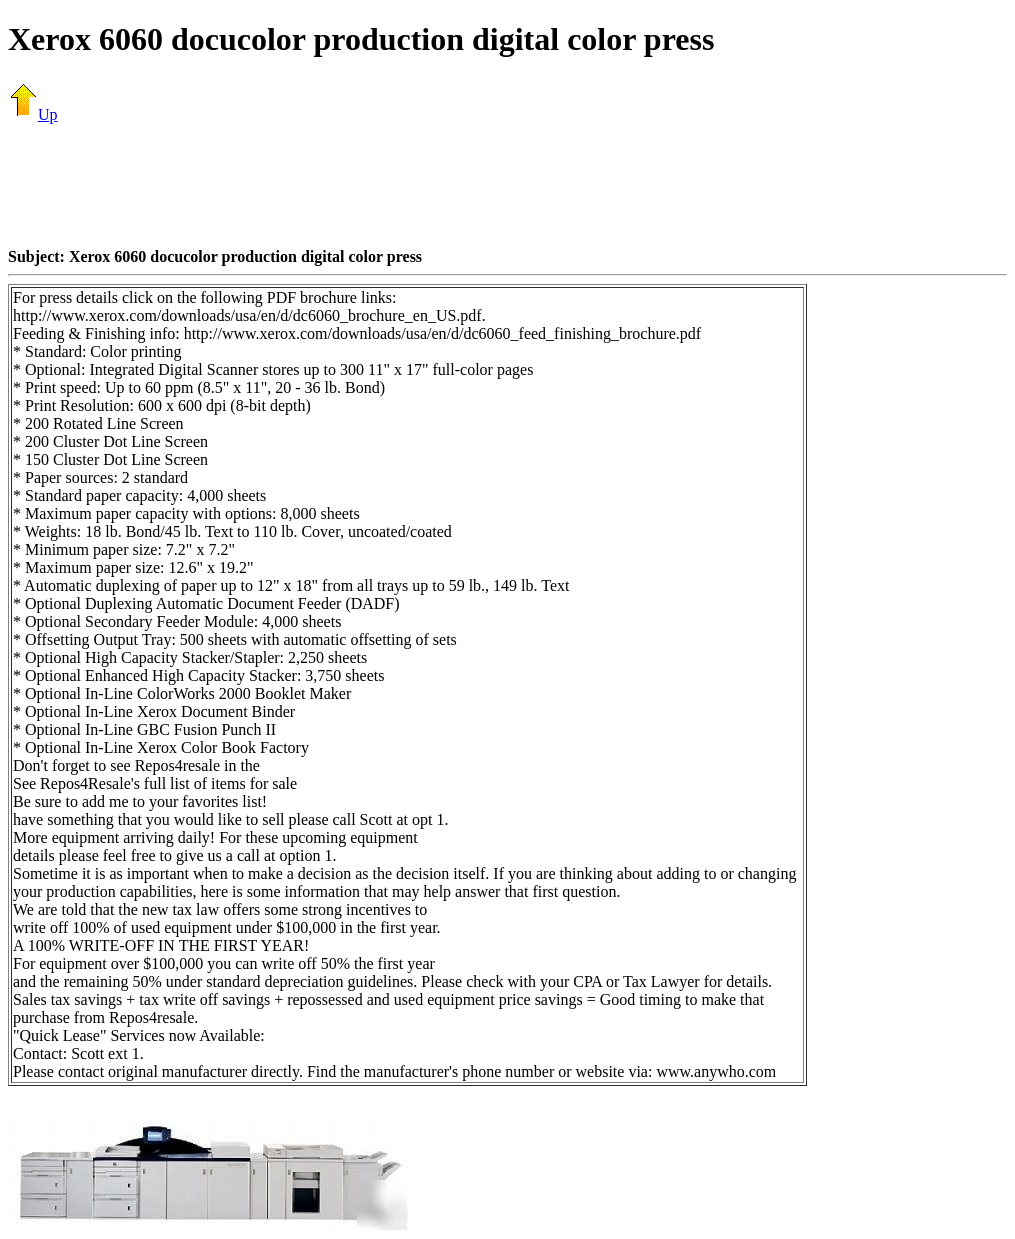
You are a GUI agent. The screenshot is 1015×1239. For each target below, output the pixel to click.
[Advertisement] (508, 185)
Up (33, 114)
